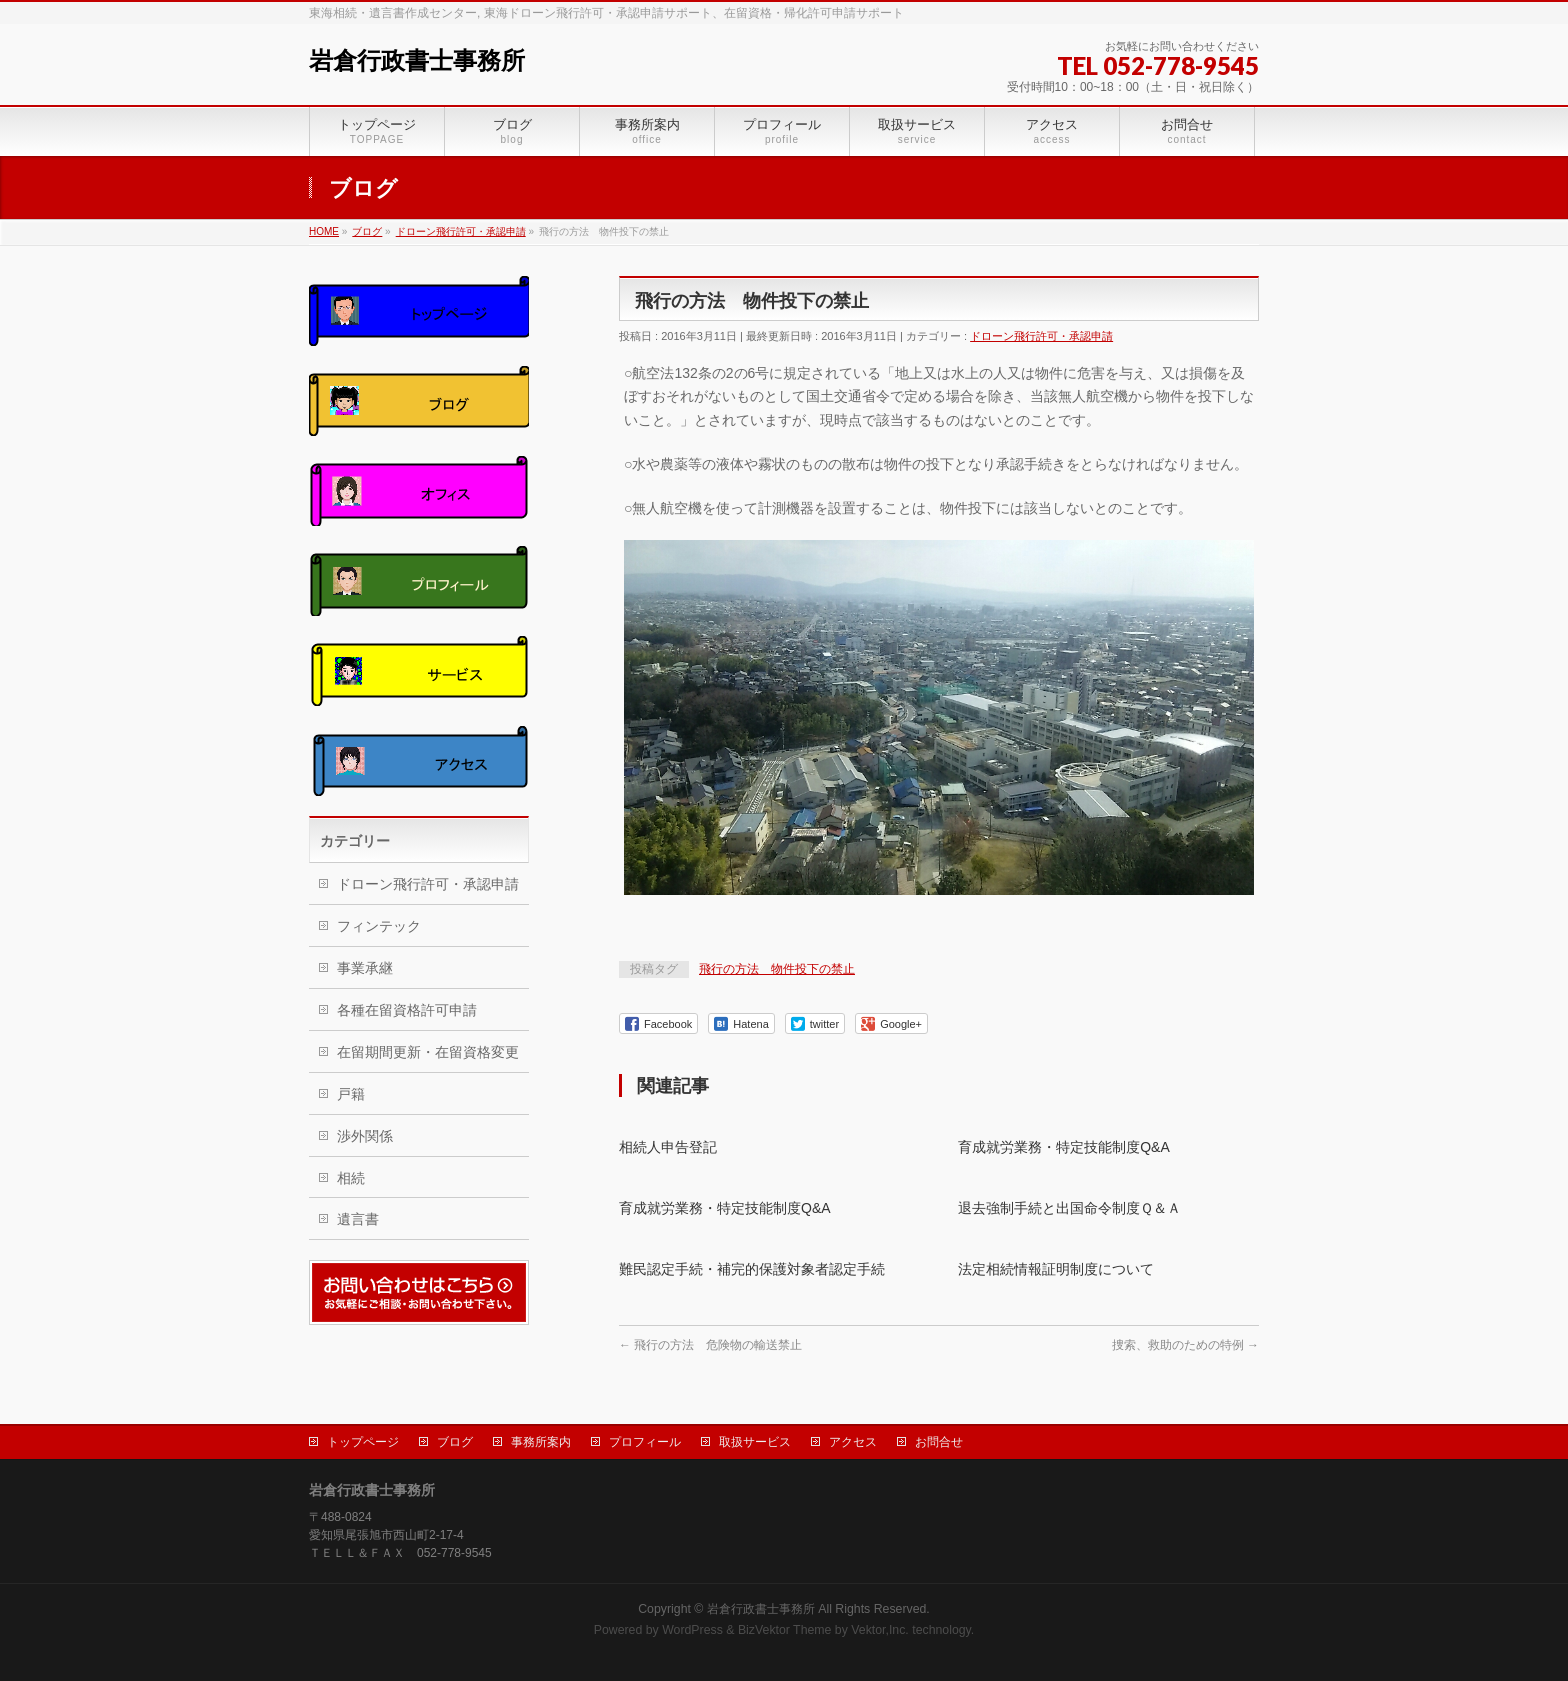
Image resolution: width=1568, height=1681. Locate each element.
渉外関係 (365, 1136)
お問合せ (939, 1442)
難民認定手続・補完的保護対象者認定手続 (752, 1269)
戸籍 (351, 1094)
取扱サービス (755, 1442)
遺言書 (358, 1219)
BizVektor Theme (785, 1630)
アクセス (853, 1442)
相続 (351, 1178)
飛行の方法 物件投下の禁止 (777, 969)
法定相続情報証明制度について (1056, 1269)
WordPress (692, 1630)
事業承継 (365, 968)
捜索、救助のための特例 (1185, 1345)
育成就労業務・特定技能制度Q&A (1064, 1147)
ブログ (455, 1442)
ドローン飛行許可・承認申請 (1041, 336)
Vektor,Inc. (880, 1630)
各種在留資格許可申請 (407, 1010)
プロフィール (645, 1442)
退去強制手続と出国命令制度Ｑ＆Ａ (1069, 1208)
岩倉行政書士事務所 (417, 61)
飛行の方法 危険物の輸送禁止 (710, 1345)
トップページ (363, 1442)
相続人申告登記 (668, 1147)
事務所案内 (541, 1442)
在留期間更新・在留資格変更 (428, 1052)
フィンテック (379, 926)
